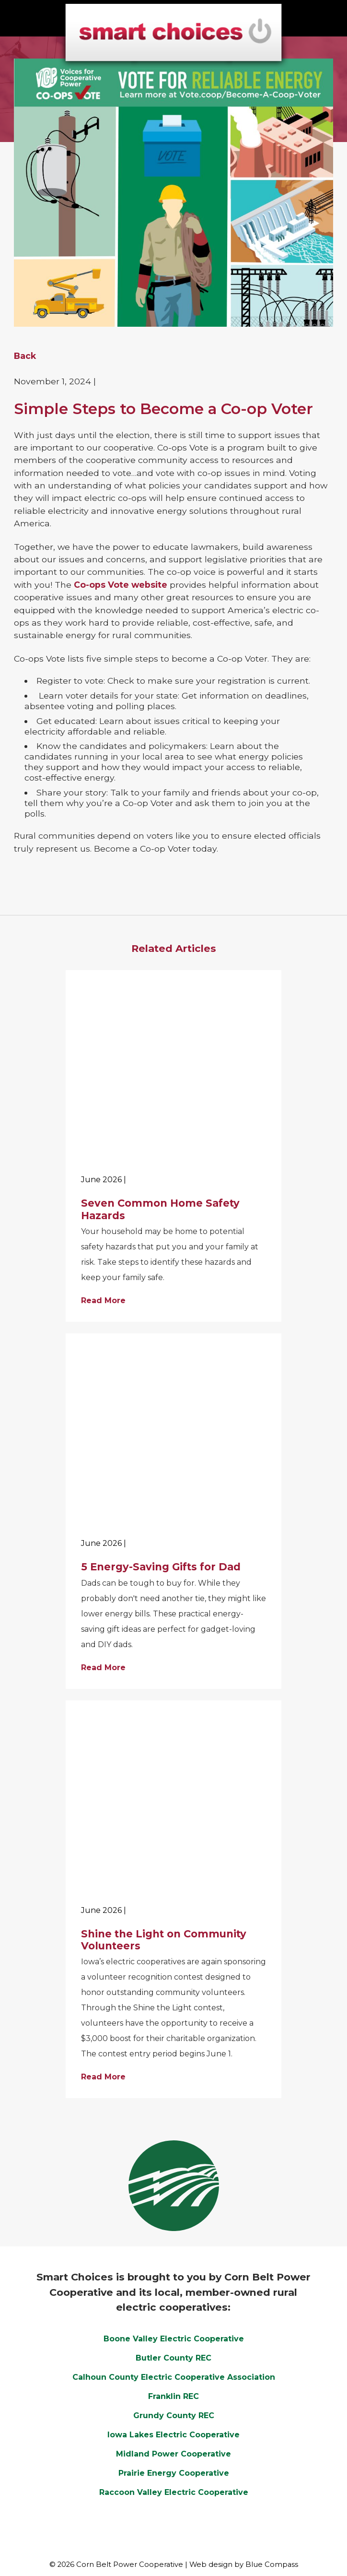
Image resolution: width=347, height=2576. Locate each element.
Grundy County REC (173, 2415)
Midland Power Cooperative (173, 2453)
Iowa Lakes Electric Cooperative (173, 2434)
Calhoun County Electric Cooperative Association (173, 2377)
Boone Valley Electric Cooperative (174, 2338)
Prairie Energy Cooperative (173, 2473)
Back (25, 356)
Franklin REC (173, 2396)
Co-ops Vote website (120, 585)
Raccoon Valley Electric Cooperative (173, 2492)
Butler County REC (173, 2357)
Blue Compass (271, 2564)
